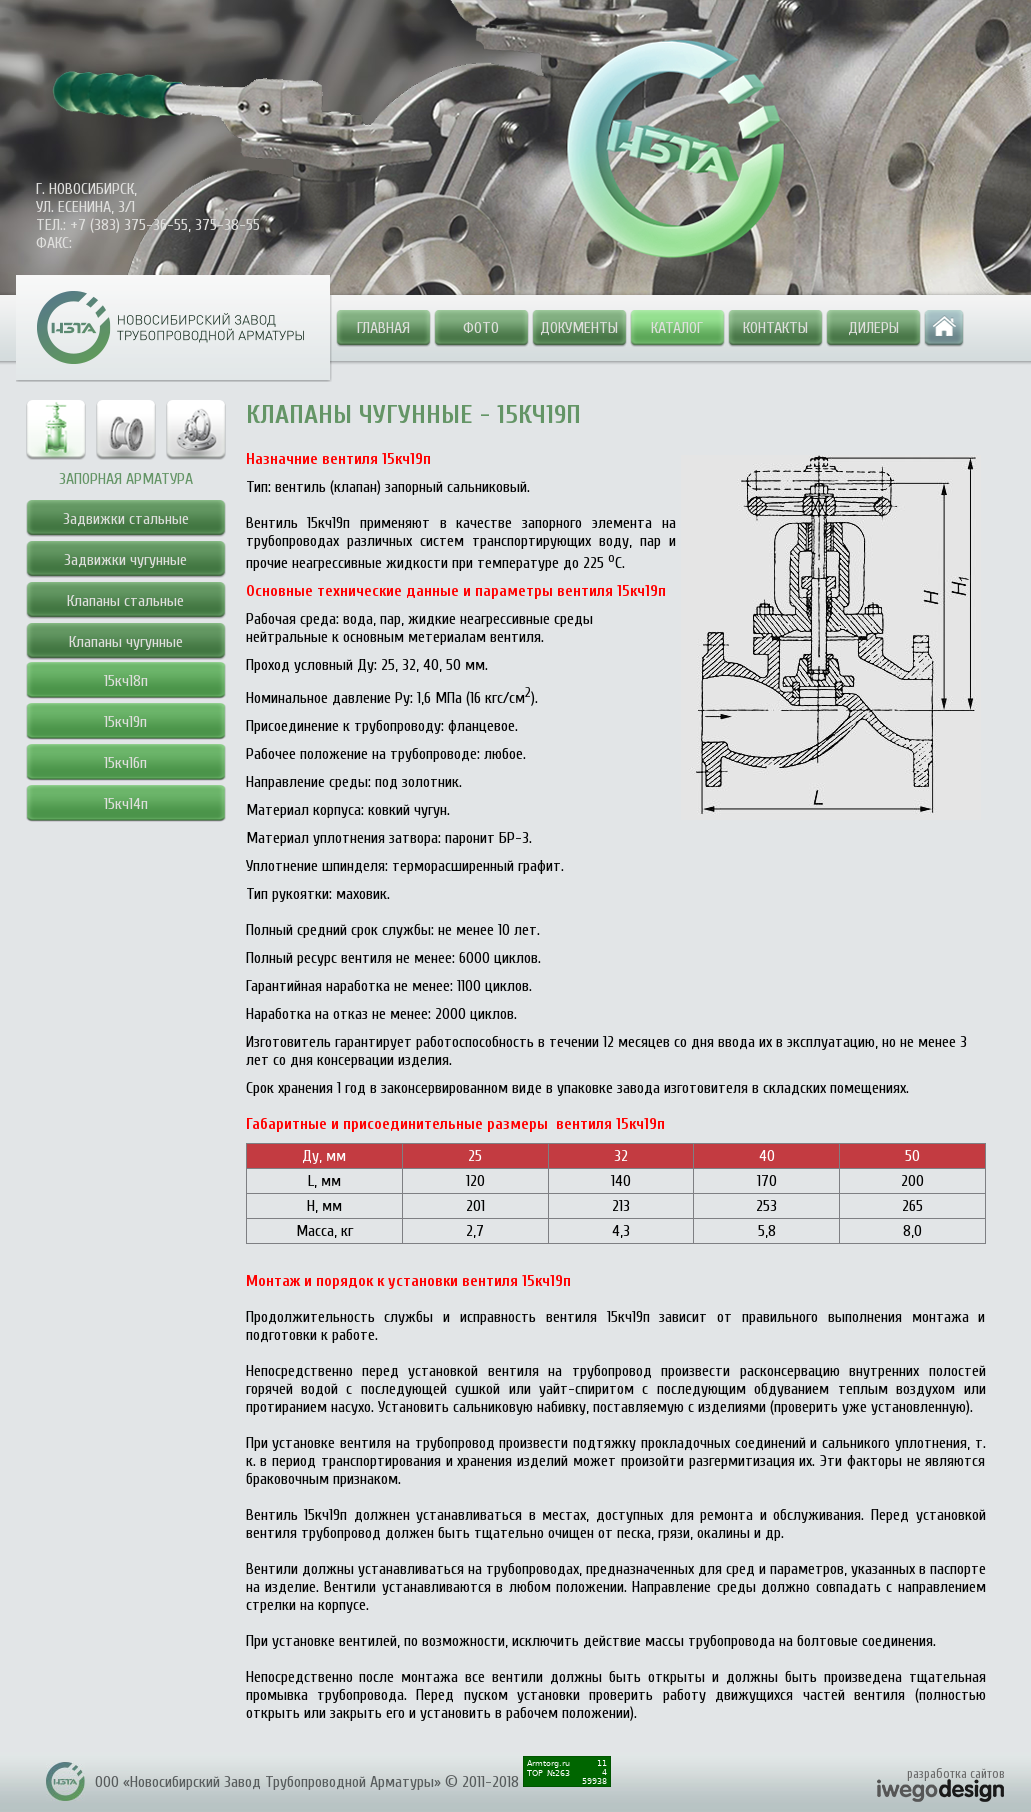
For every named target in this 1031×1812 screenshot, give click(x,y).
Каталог (677, 328)
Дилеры (873, 328)
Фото (481, 328)
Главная (383, 328)
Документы (579, 328)
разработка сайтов (956, 1773)
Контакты (775, 328)
